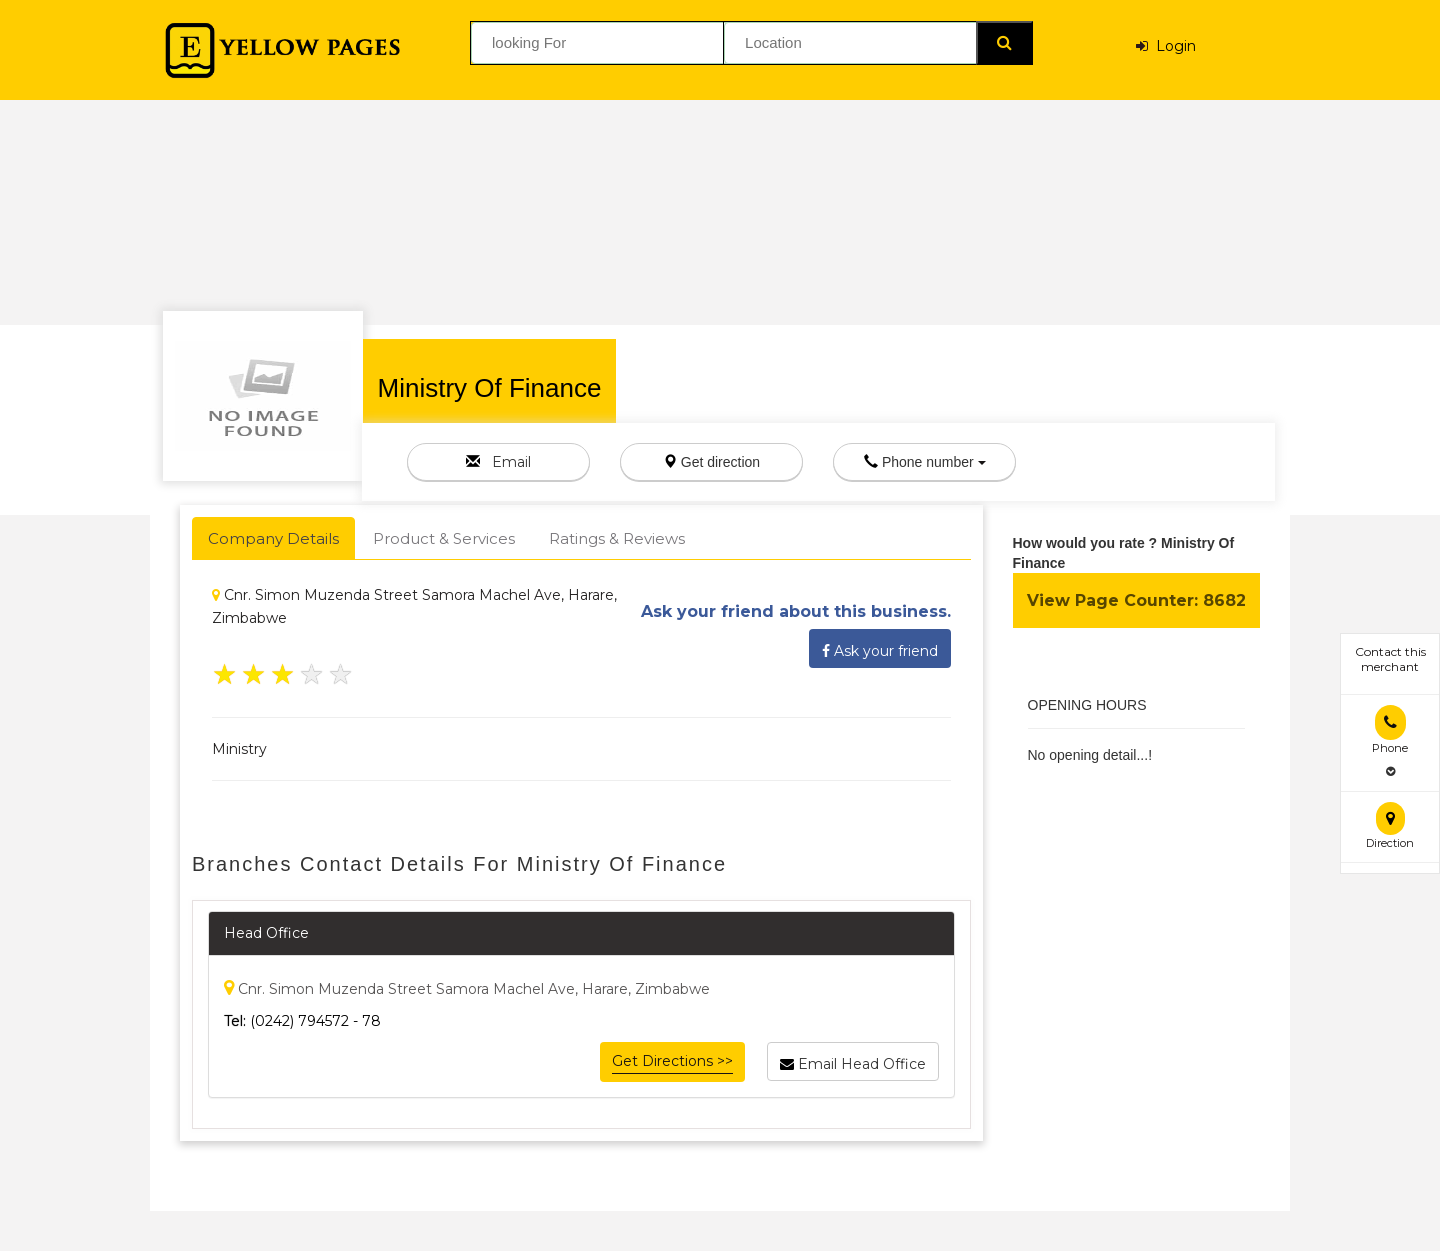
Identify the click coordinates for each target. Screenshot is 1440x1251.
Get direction (711, 462)
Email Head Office (853, 1061)
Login (1166, 46)
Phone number (925, 462)
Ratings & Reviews (617, 538)
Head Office (266, 933)
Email (498, 462)
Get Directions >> (672, 1061)
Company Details (273, 538)
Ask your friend (880, 648)
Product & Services (444, 538)
